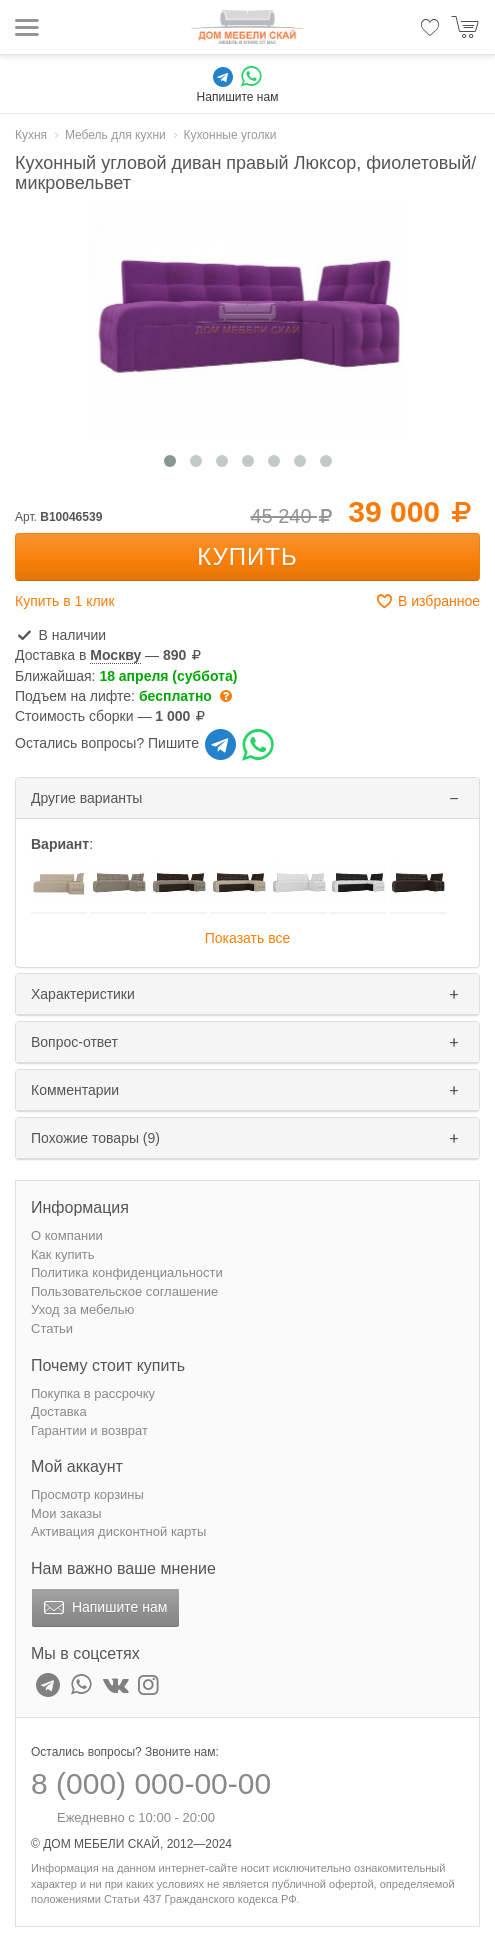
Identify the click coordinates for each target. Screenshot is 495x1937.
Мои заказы (66, 1513)
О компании (67, 1235)
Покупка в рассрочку (93, 1393)
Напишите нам (103, 1608)
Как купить (62, 1254)
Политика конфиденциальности (127, 1272)
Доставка (59, 1411)
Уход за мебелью (82, 1309)
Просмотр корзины (87, 1494)
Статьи (52, 1328)
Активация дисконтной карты (118, 1531)
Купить (247, 556)
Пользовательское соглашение (124, 1291)
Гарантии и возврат (89, 1430)
